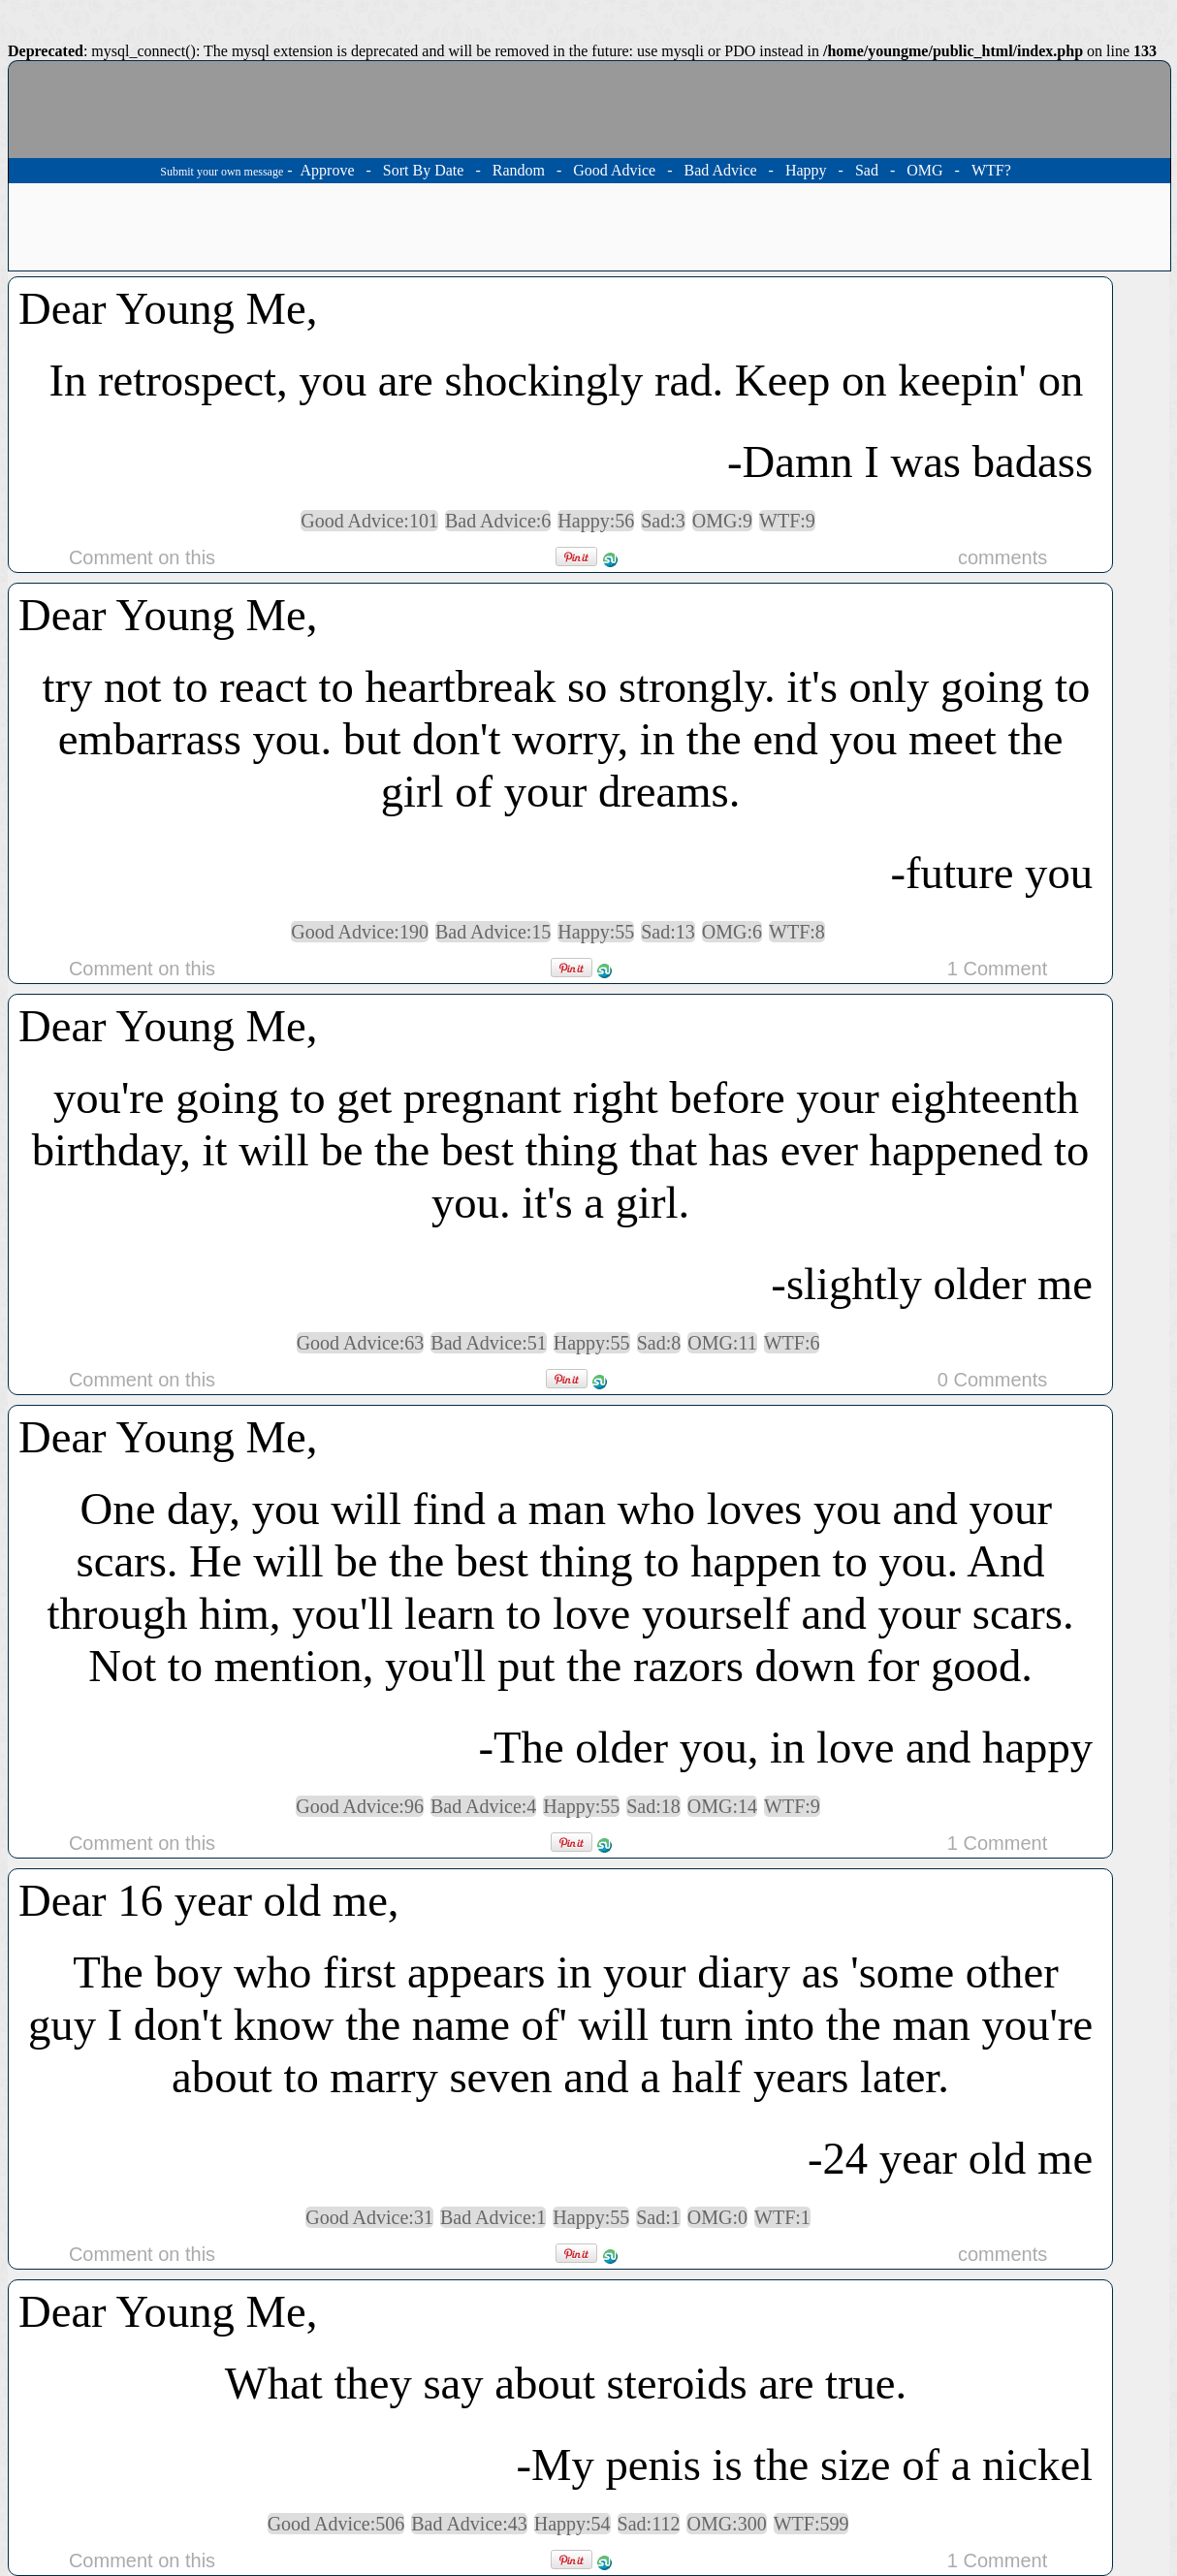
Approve (328, 170)
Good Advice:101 (369, 520)
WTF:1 (782, 2217)
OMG (924, 170)
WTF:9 (787, 520)
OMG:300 (726, 2523)
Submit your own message (221, 171)
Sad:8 (659, 1342)
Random (519, 170)
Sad (866, 170)
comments (1002, 557)
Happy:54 (572, 2523)
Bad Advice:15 (493, 931)
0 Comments (992, 1379)
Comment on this (142, 557)
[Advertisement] (589, 226)
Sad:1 (658, 2217)
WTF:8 (797, 931)
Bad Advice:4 (483, 1806)
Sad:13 (668, 931)
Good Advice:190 (360, 931)
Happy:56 (595, 520)
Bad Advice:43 (468, 2523)
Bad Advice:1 (493, 2217)
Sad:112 (649, 2523)
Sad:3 (663, 520)
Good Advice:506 (336, 2523)
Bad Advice (720, 170)
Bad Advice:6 (498, 520)
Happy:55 (595, 931)
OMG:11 (721, 1342)
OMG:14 (722, 1806)
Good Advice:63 (361, 1342)
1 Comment (997, 968)
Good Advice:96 (360, 1806)
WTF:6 (792, 1342)
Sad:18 (653, 1806)
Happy (806, 170)
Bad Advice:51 (488, 1342)
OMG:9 (722, 520)
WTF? (991, 170)
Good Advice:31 (369, 2217)
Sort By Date (423, 170)
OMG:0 (717, 2217)
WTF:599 (811, 2523)
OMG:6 (732, 931)
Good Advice (614, 170)
